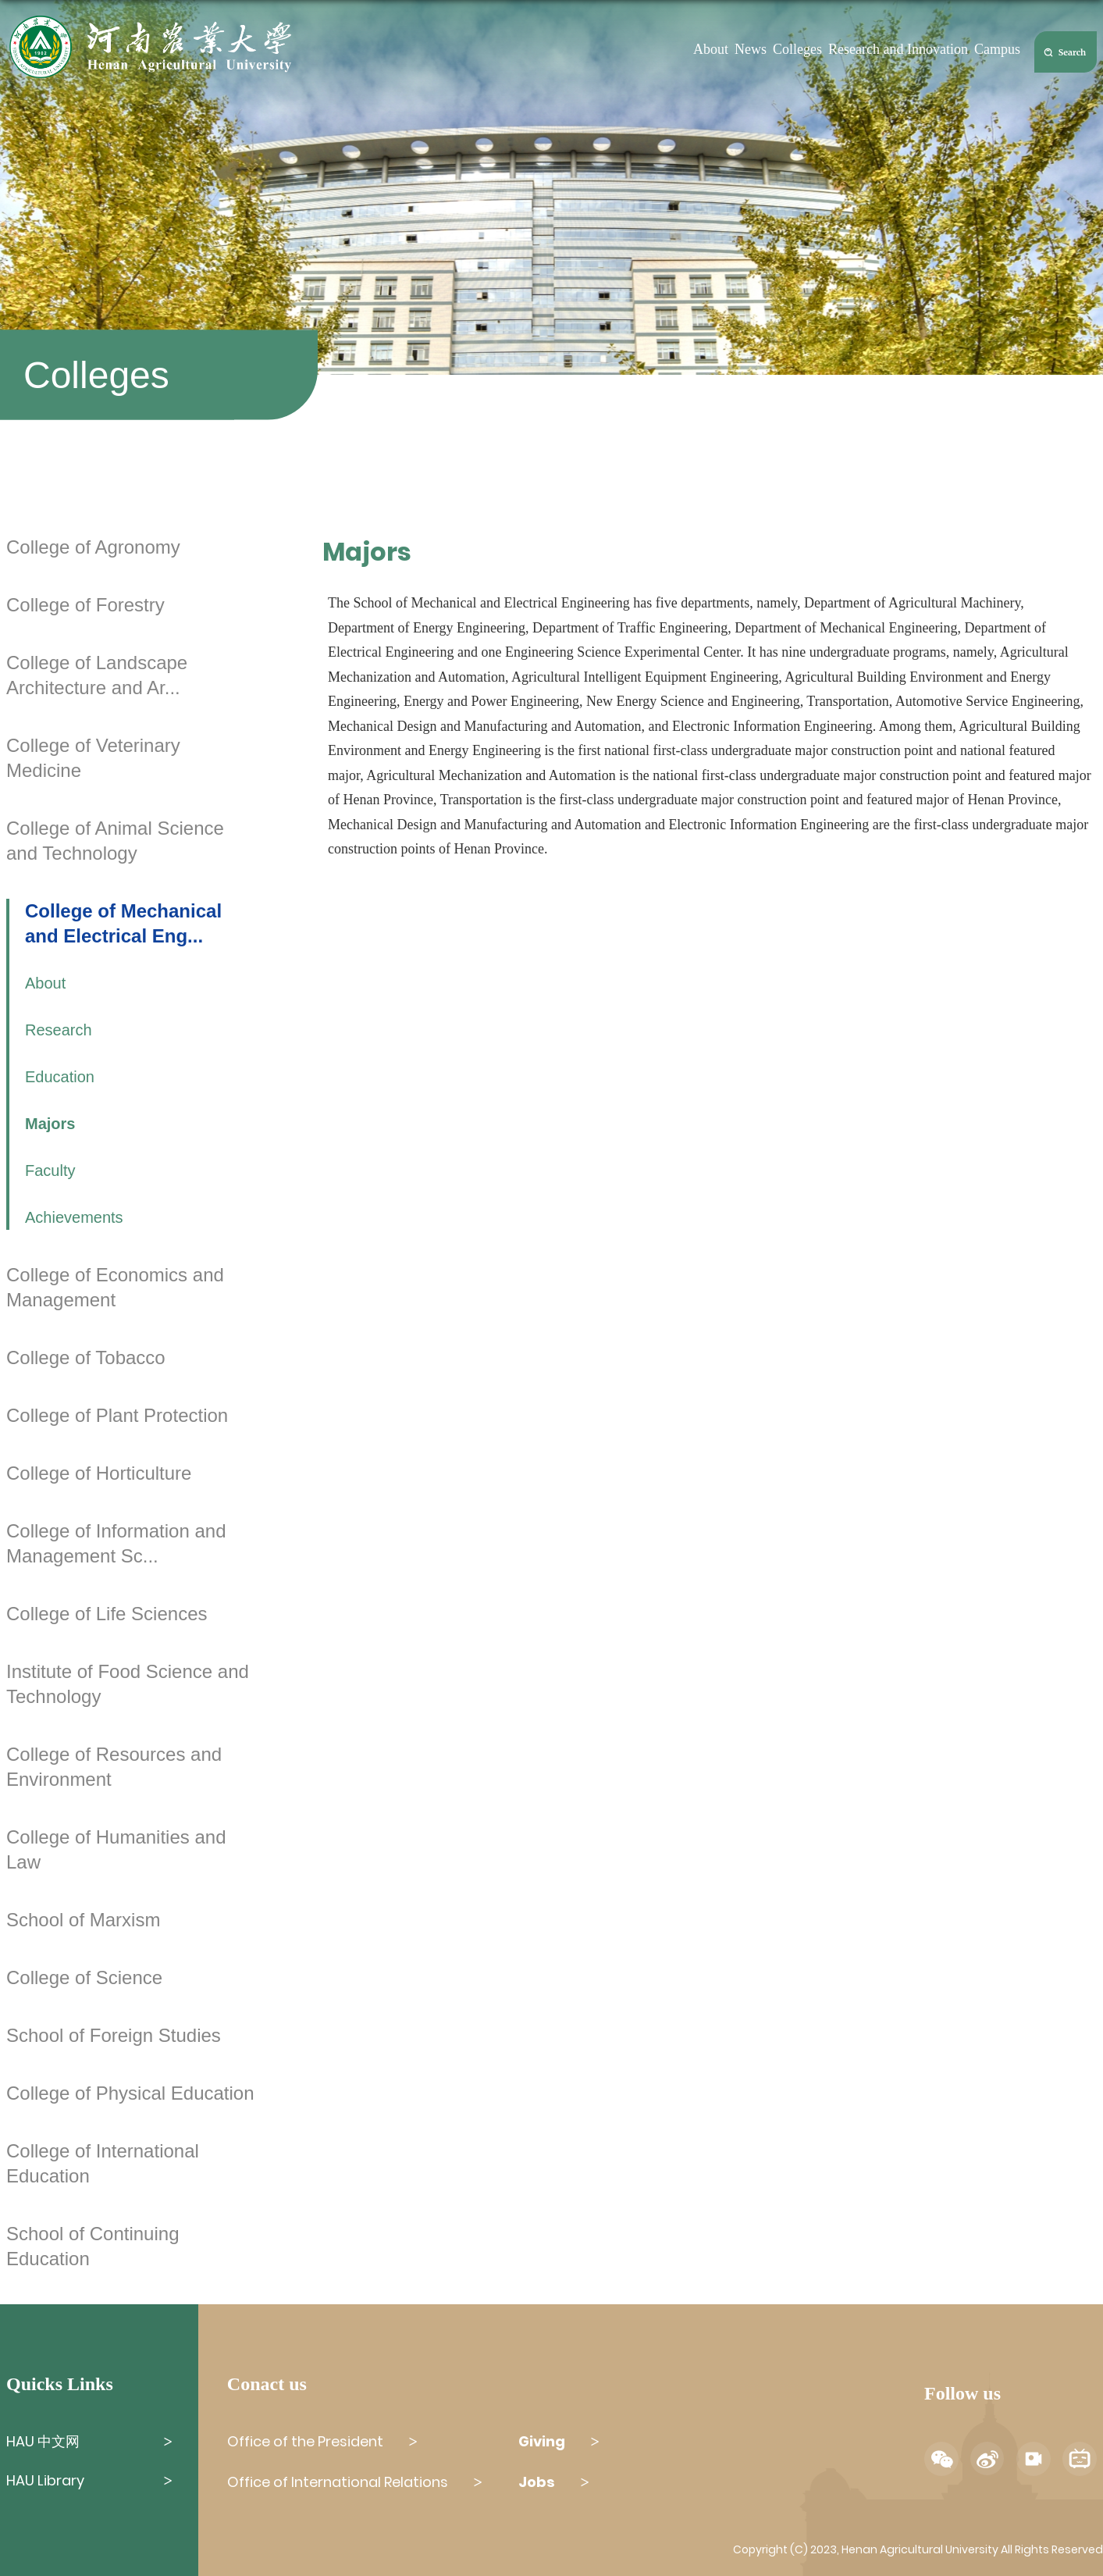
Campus (997, 49)
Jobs (536, 2482)
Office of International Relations (337, 2482)
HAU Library (45, 2480)
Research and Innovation (898, 49)
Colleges (797, 49)
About (710, 49)
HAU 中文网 (43, 2441)
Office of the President (305, 2441)
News (751, 49)
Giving (541, 2441)
